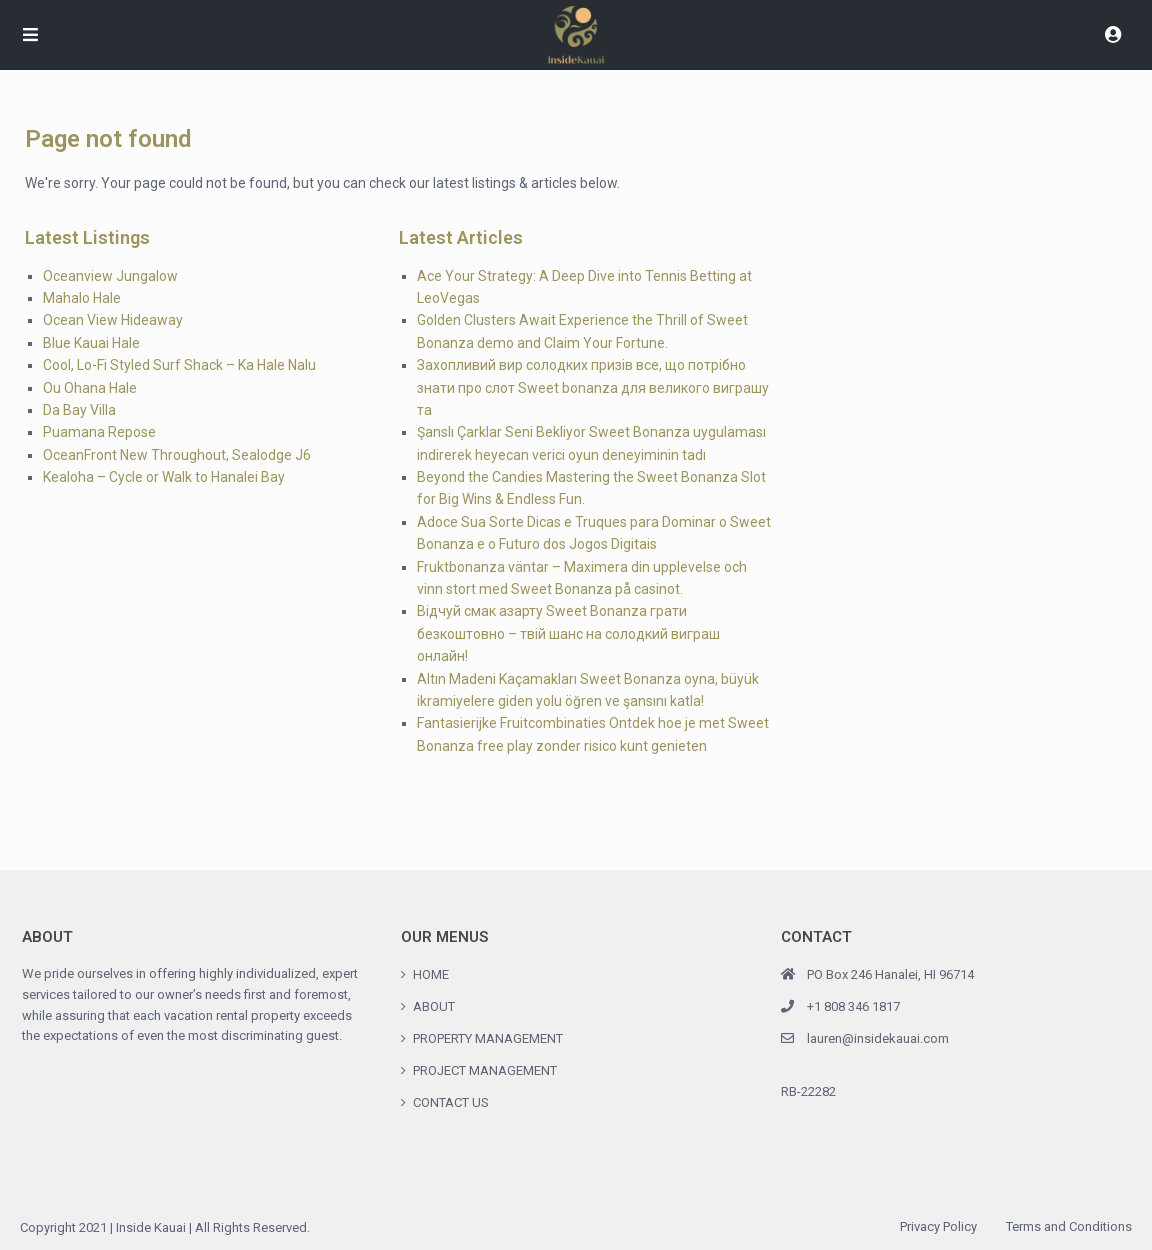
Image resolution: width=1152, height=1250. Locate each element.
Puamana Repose (99, 432)
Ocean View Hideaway (113, 320)
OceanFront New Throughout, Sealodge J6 (177, 455)
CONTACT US (451, 1102)
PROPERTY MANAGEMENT (488, 1038)
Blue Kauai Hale (91, 343)
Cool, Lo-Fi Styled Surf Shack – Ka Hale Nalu (179, 365)
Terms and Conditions (1069, 1226)
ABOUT (434, 1006)
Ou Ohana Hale (90, 388)
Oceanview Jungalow (110, 276)
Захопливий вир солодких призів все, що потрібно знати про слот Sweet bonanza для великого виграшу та (593, 387)
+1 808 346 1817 (853, 1006)
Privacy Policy (938, 1226)
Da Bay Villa (79, 410)
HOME (431, 974)
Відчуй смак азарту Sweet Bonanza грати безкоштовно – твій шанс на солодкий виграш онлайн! (568, 633)
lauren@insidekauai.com (878, 1038)
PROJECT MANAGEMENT (485, 1070)
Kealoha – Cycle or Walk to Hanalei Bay (164, 477)
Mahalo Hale (82, 298)
